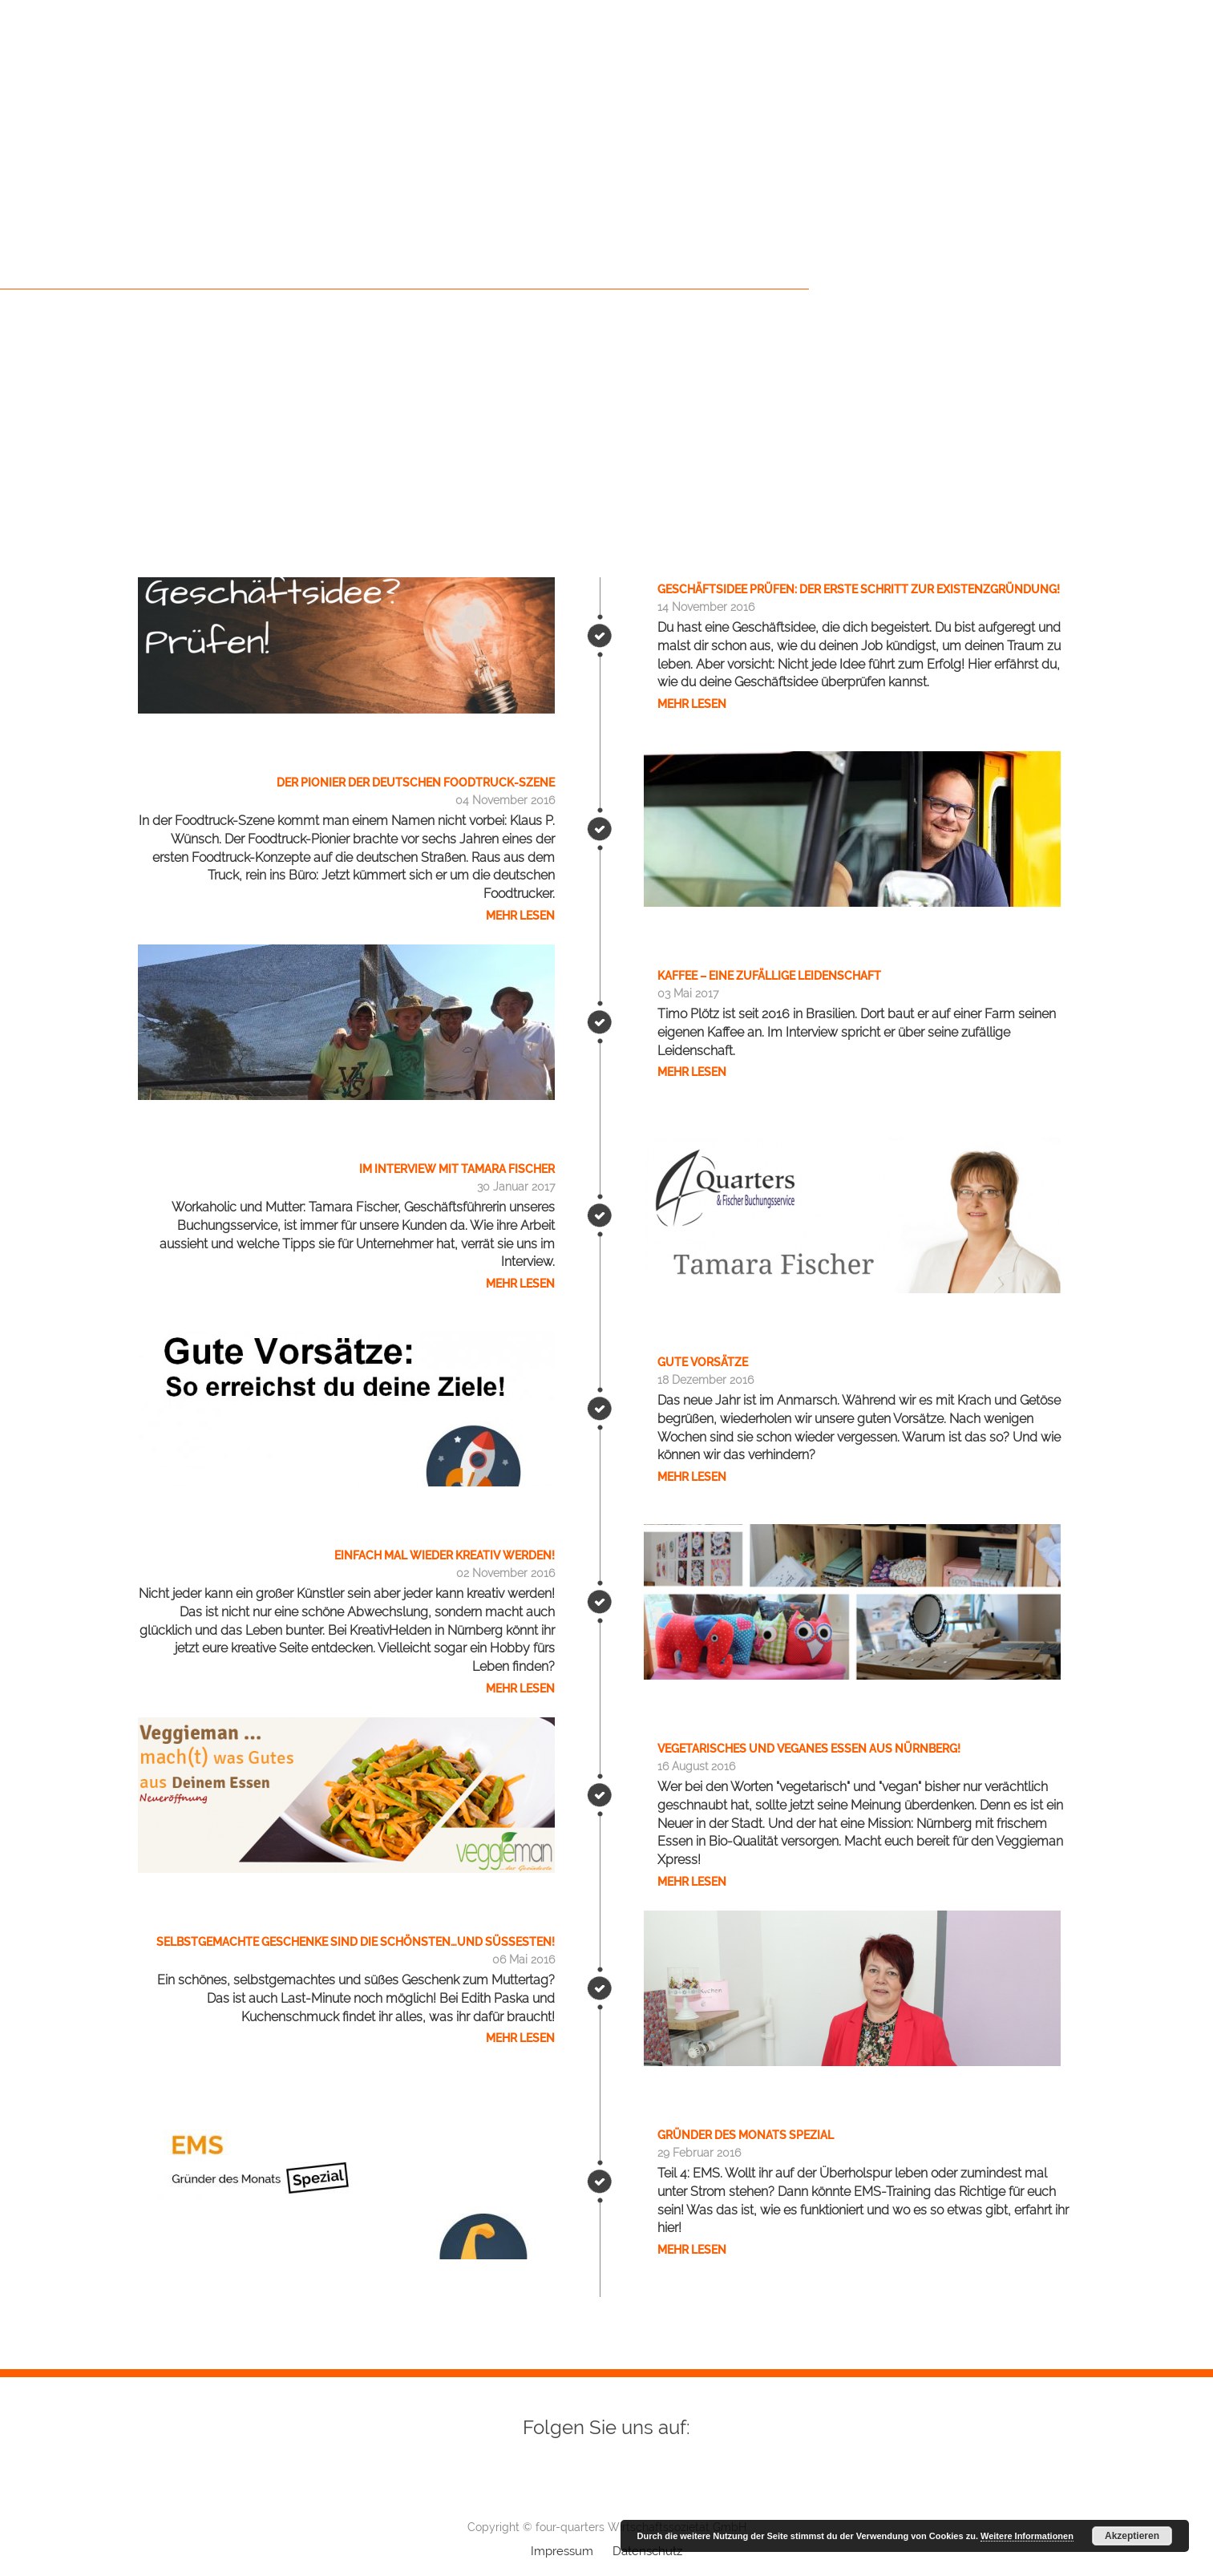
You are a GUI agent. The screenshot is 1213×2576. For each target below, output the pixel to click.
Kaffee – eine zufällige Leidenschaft (769, 975)
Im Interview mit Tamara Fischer (457, 1169)
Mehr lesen (691, 704)
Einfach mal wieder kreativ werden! (444, 1555)
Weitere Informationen (1027, 2536)
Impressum (562, 2551)
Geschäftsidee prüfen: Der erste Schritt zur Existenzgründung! (858, 589)
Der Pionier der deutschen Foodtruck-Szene (416, 782)
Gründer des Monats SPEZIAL (745, 2135)
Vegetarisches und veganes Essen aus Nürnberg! (808, 1748)
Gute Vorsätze (702, 1362)
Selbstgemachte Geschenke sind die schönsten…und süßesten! (355, 1941)
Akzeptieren (1132, 2536)
